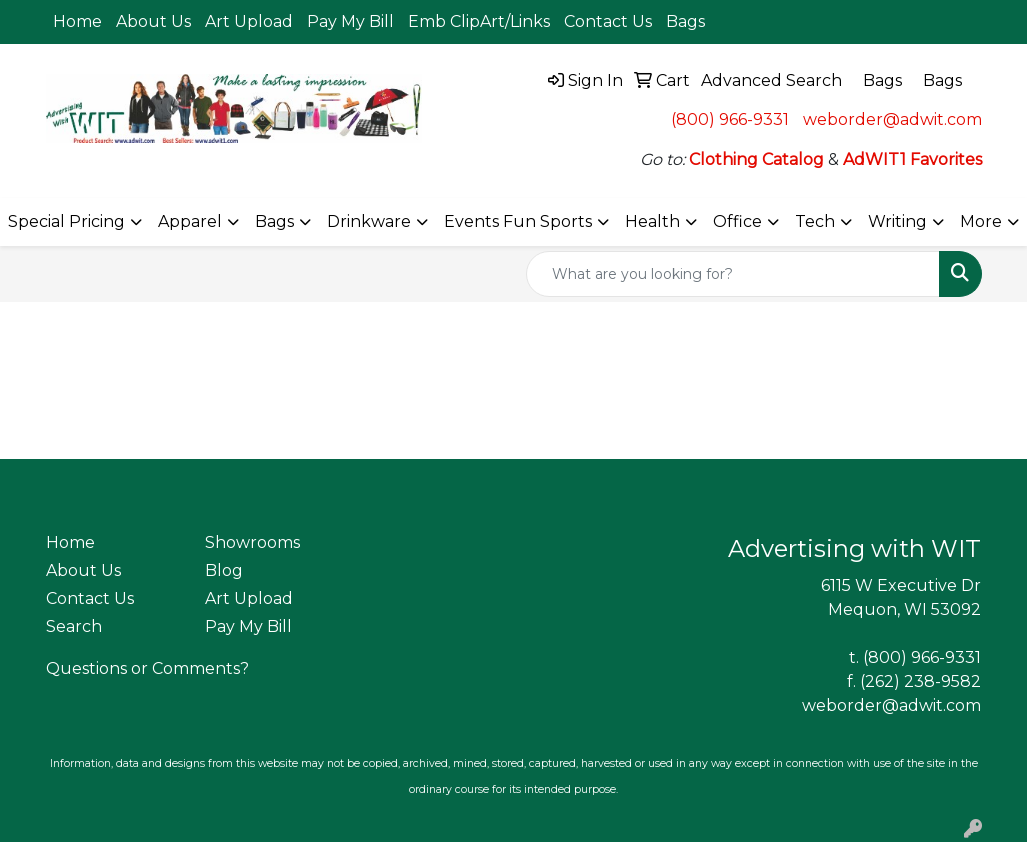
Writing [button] (897, 221)
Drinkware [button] (369, 221)
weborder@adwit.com (892, 119)
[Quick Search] (733, 274)
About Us (153, 21)
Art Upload (249, 21)
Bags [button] (274, 221)
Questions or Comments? (147, 668)
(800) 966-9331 (730, 119)
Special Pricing (66, 221)
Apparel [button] (190, 221)
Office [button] (737, 221)
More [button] (981, 221)
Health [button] (652, 221)
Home (77, 21)
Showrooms (252, 542)
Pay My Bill (350, 21)
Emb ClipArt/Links (479, 21)
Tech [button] (815, 221)
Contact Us (608, 21)
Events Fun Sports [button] (518, 221)
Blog (224, 570)
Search (74, 626)
